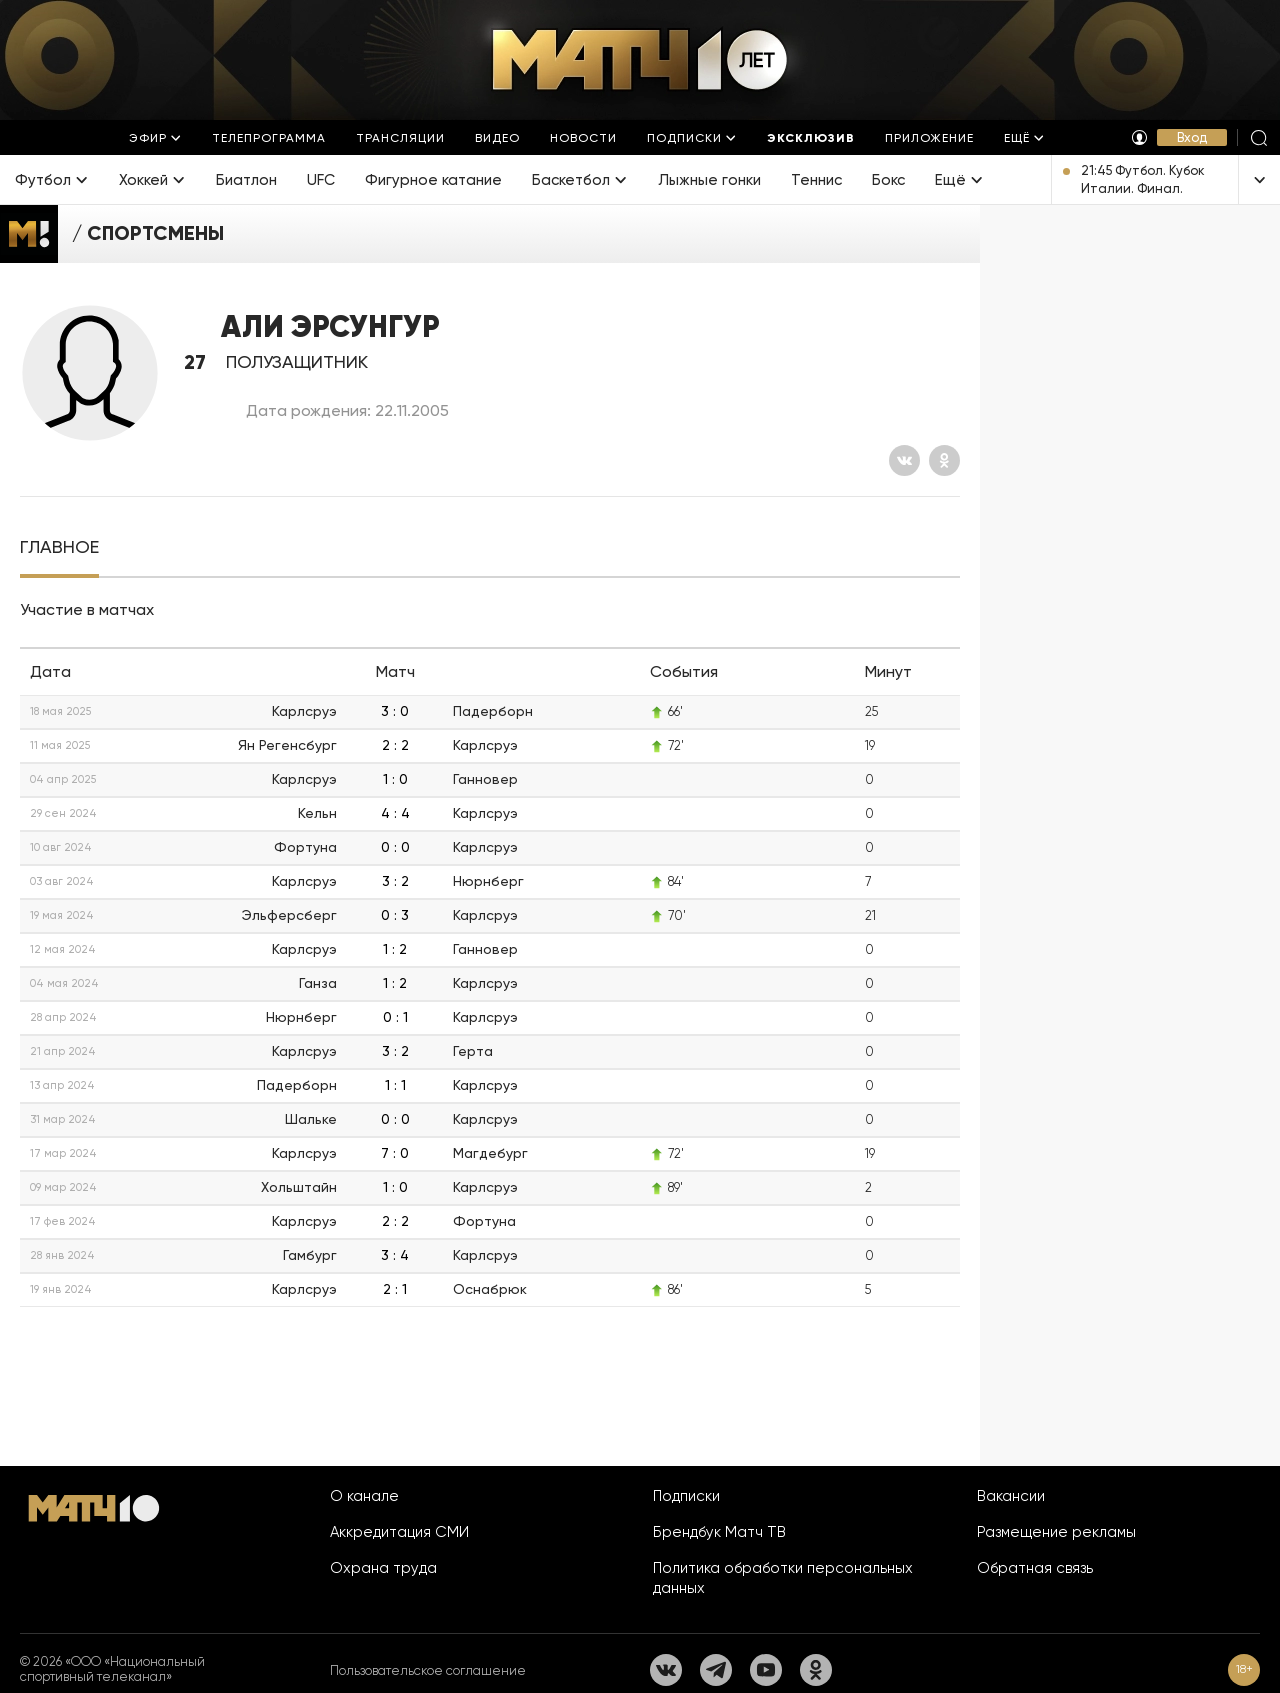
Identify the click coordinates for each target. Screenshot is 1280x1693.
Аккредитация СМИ (399, 1532)
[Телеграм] (716, 1670)
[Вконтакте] (904, 460)
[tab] (59, 547)
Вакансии (1011, 1496)
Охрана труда (383, 1568)
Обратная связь (1035, 1568)
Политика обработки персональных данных (783, 1578)
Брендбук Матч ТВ (719, 1532)
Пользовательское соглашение (428, 1670)
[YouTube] (766, 1670)
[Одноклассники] (944, 460)
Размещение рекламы (1056, 1532)
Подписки (686, 1496)
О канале (364, 1496)
